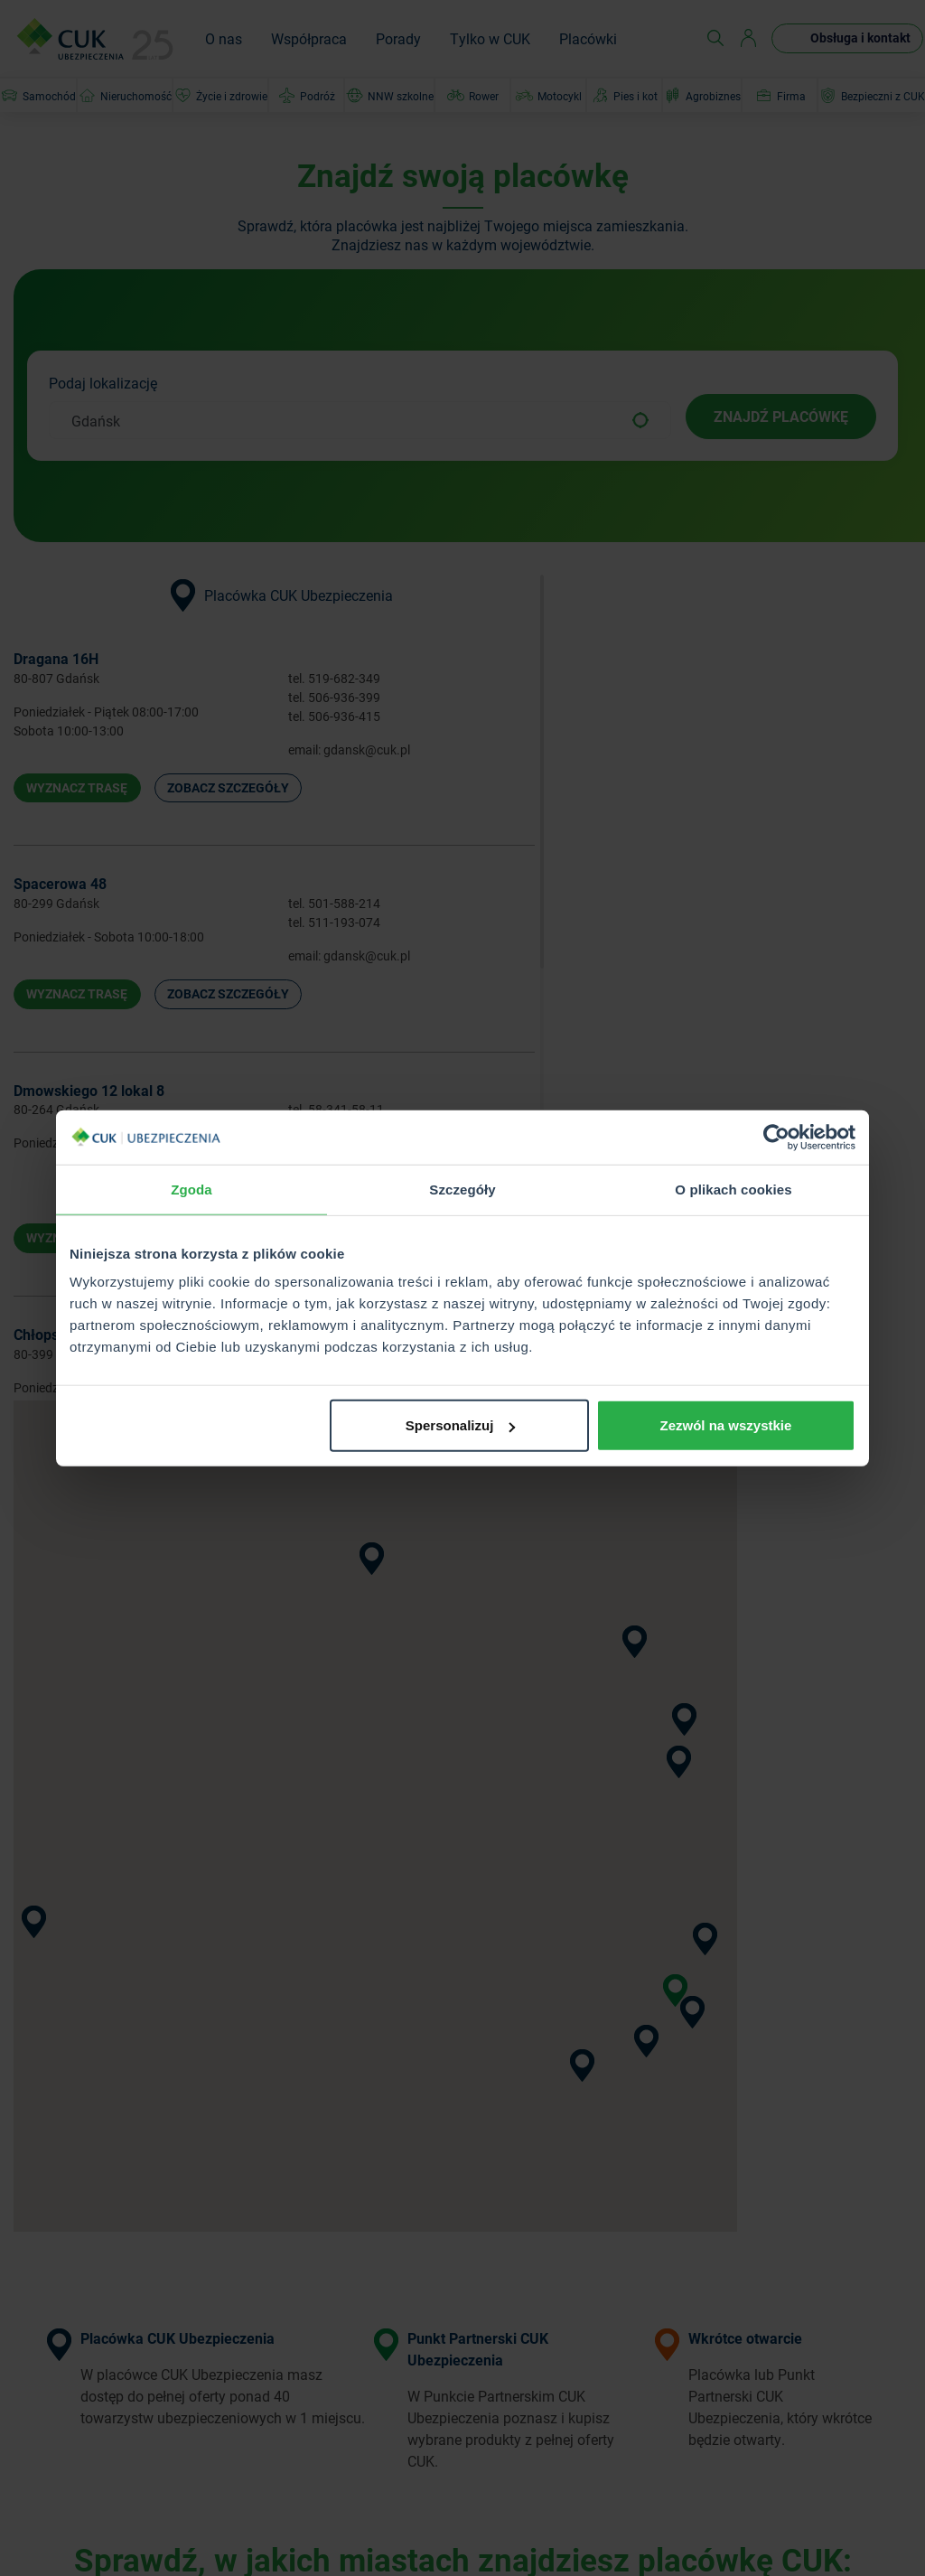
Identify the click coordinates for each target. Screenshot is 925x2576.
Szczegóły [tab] (462, 1188)
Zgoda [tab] (191, 1188)
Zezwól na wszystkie (726, 1425)
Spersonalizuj (461, 1425)
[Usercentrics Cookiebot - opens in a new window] (776, 1136)
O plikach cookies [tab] (733, 1188)
